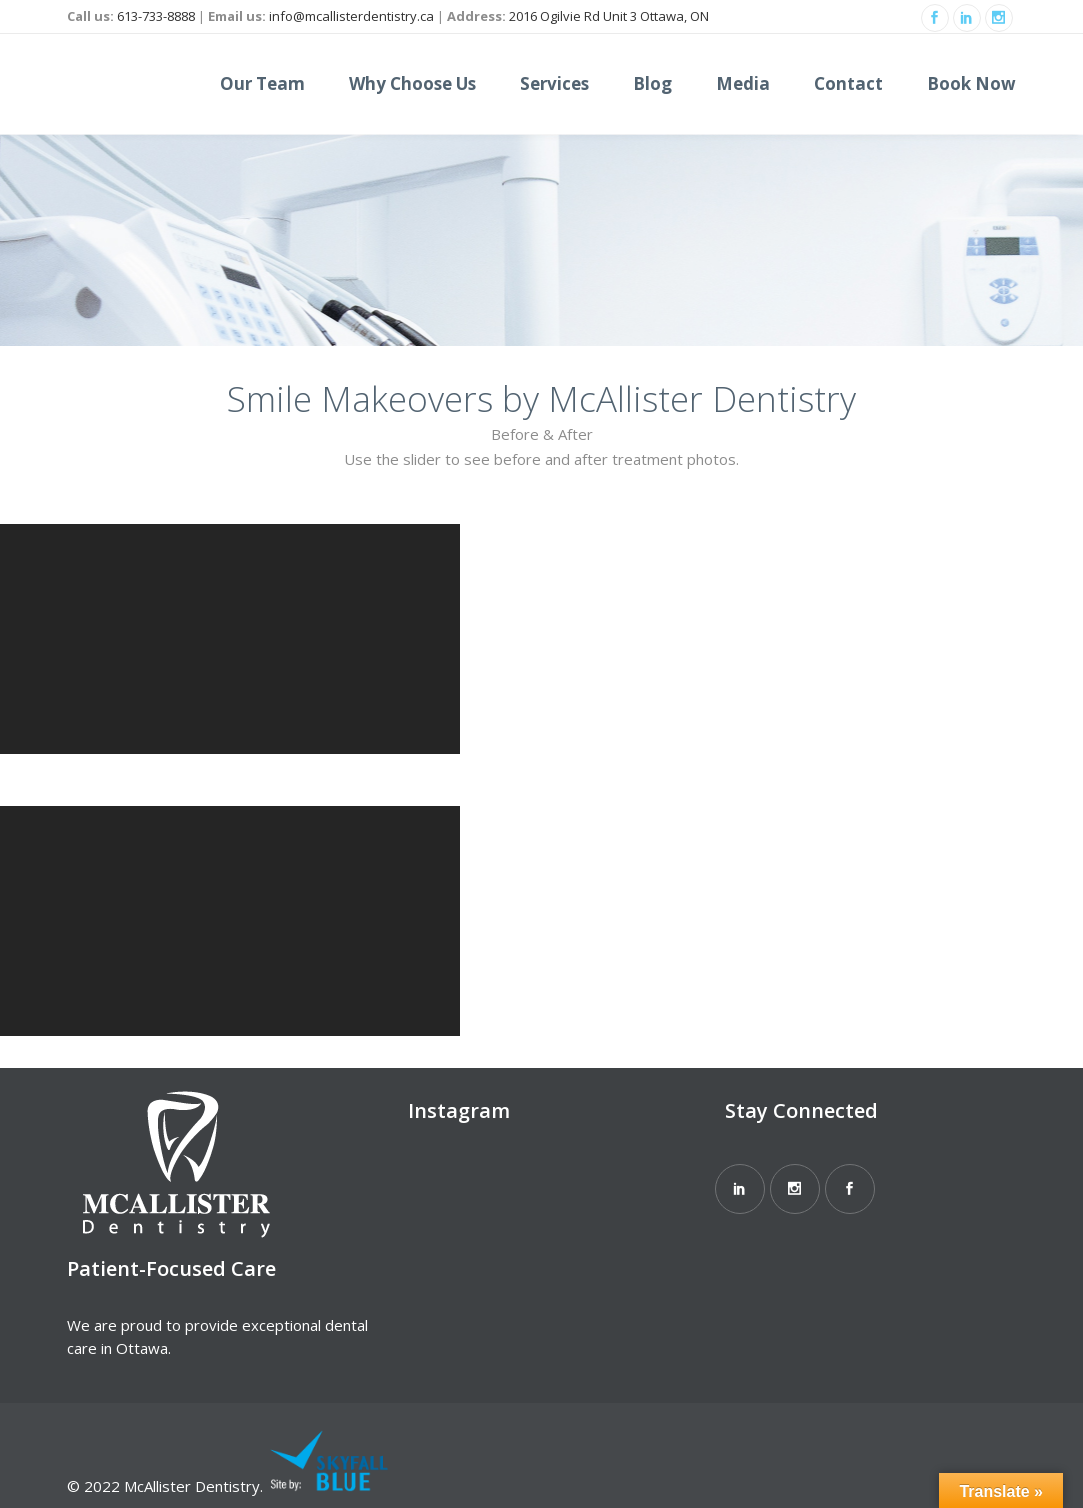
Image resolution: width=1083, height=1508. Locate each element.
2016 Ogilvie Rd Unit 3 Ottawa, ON (609, 16)
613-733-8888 (156, 16)
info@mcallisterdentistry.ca (351, 16)
